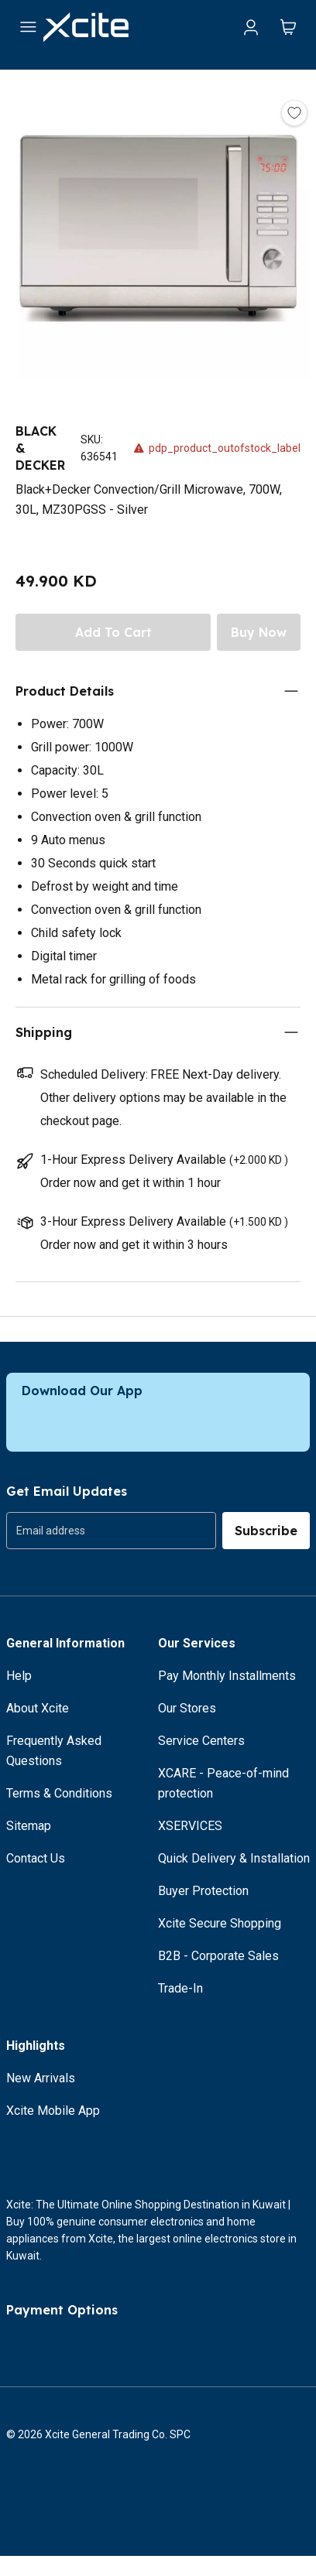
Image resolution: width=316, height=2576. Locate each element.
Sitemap (28, 1825)
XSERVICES (190, 1825)
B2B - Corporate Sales (218, 1955)
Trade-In (180, 1988)
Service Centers (201, 1740)
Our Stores (187, 1708)
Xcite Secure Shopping (219, 1923)
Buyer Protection (203, 1890)
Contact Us (35, 1858)
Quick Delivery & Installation (234, 1858)
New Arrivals (40, 2078)
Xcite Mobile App (53, 2110)
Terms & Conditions (59, 1793)
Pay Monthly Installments (227, 1675)
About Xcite (37, 1708)
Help (19, 1675)
